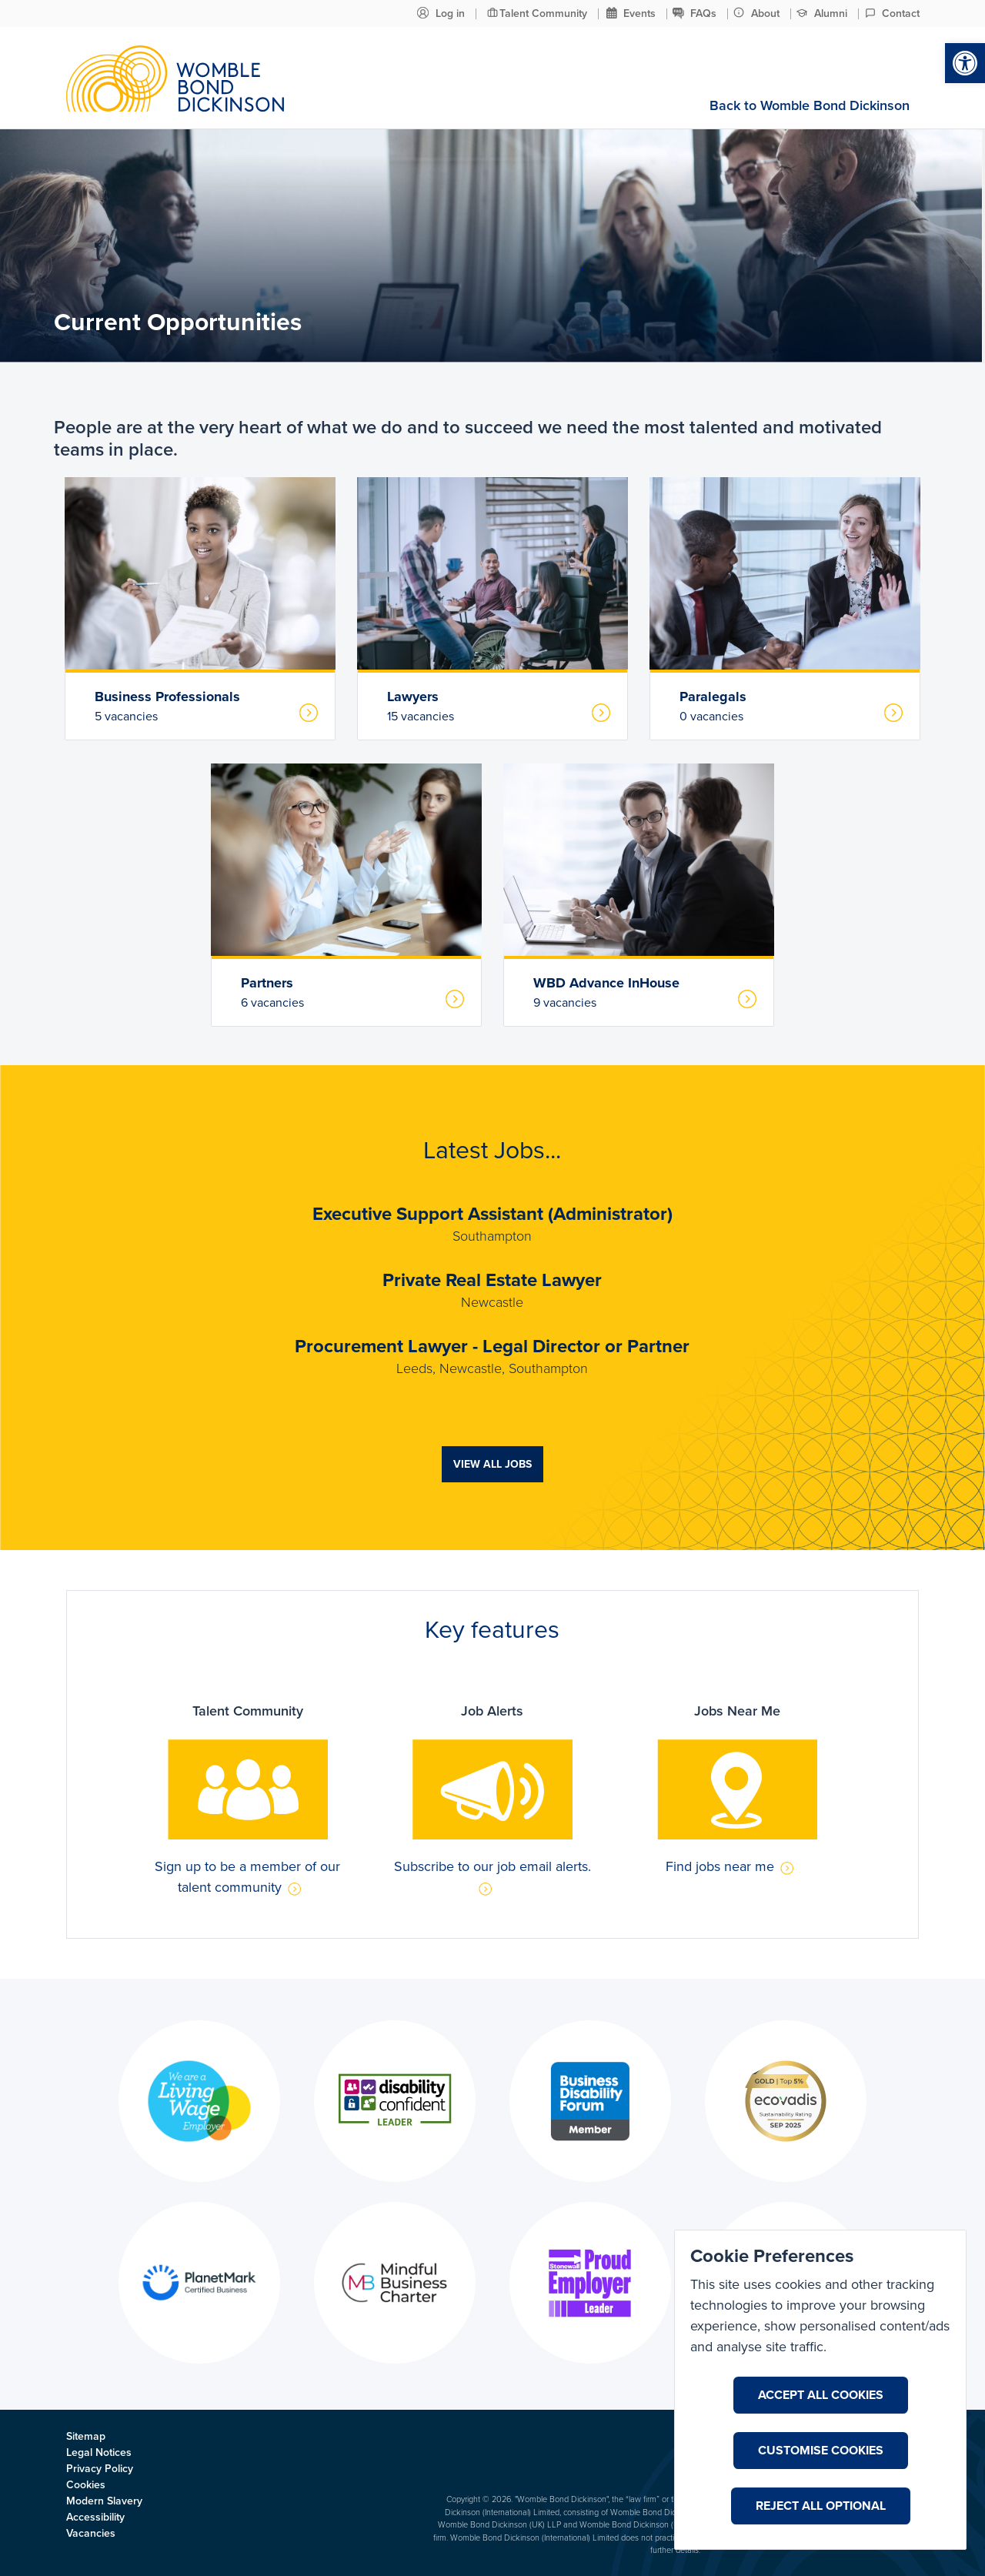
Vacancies (90, 2533)
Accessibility (95, 2517)
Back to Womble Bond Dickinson (810, 105)
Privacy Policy (99, 2468)
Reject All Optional (821, 2506)
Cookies (85, 2484)
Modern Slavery (104, 2501)
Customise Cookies (820, 2450)
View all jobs (492, 1464)
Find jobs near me (736, 1866)
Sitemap (85, 2436)
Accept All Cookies (820, 2395)
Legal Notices (99, 2452)
